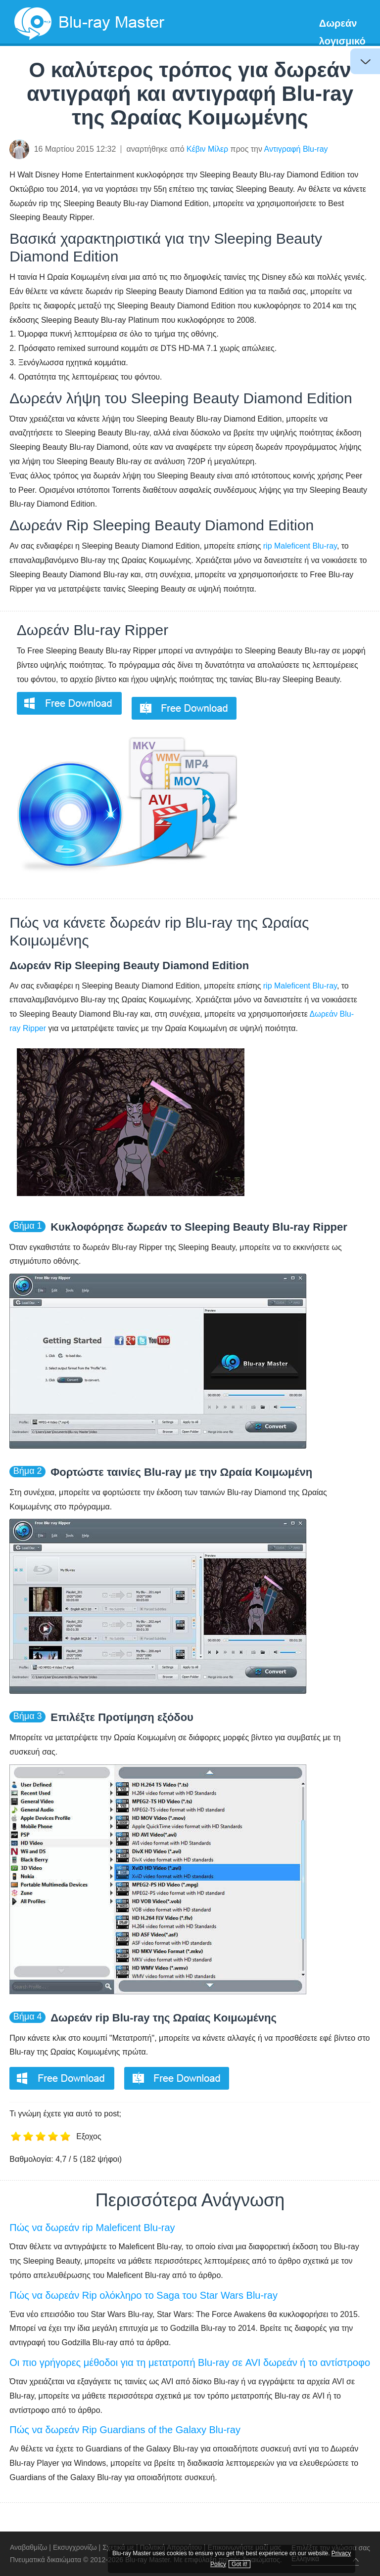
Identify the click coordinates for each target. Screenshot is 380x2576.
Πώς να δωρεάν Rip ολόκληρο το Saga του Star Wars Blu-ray (143, 2295)
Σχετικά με (118, 2547)
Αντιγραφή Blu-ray (296, 149)
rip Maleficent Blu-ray (300, 546)
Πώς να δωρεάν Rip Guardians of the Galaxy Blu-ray (124, 2429)
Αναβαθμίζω (28, 2547)
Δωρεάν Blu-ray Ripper (92, 630)
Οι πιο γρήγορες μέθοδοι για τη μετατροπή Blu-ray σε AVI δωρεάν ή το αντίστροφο (189, 2362)
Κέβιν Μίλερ (207, 149)
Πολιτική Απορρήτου (171, 2547)
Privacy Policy (315, 2551)
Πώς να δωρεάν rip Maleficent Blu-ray (92, 2227)
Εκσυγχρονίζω (75, 2547)
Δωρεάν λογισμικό (342, 32)
